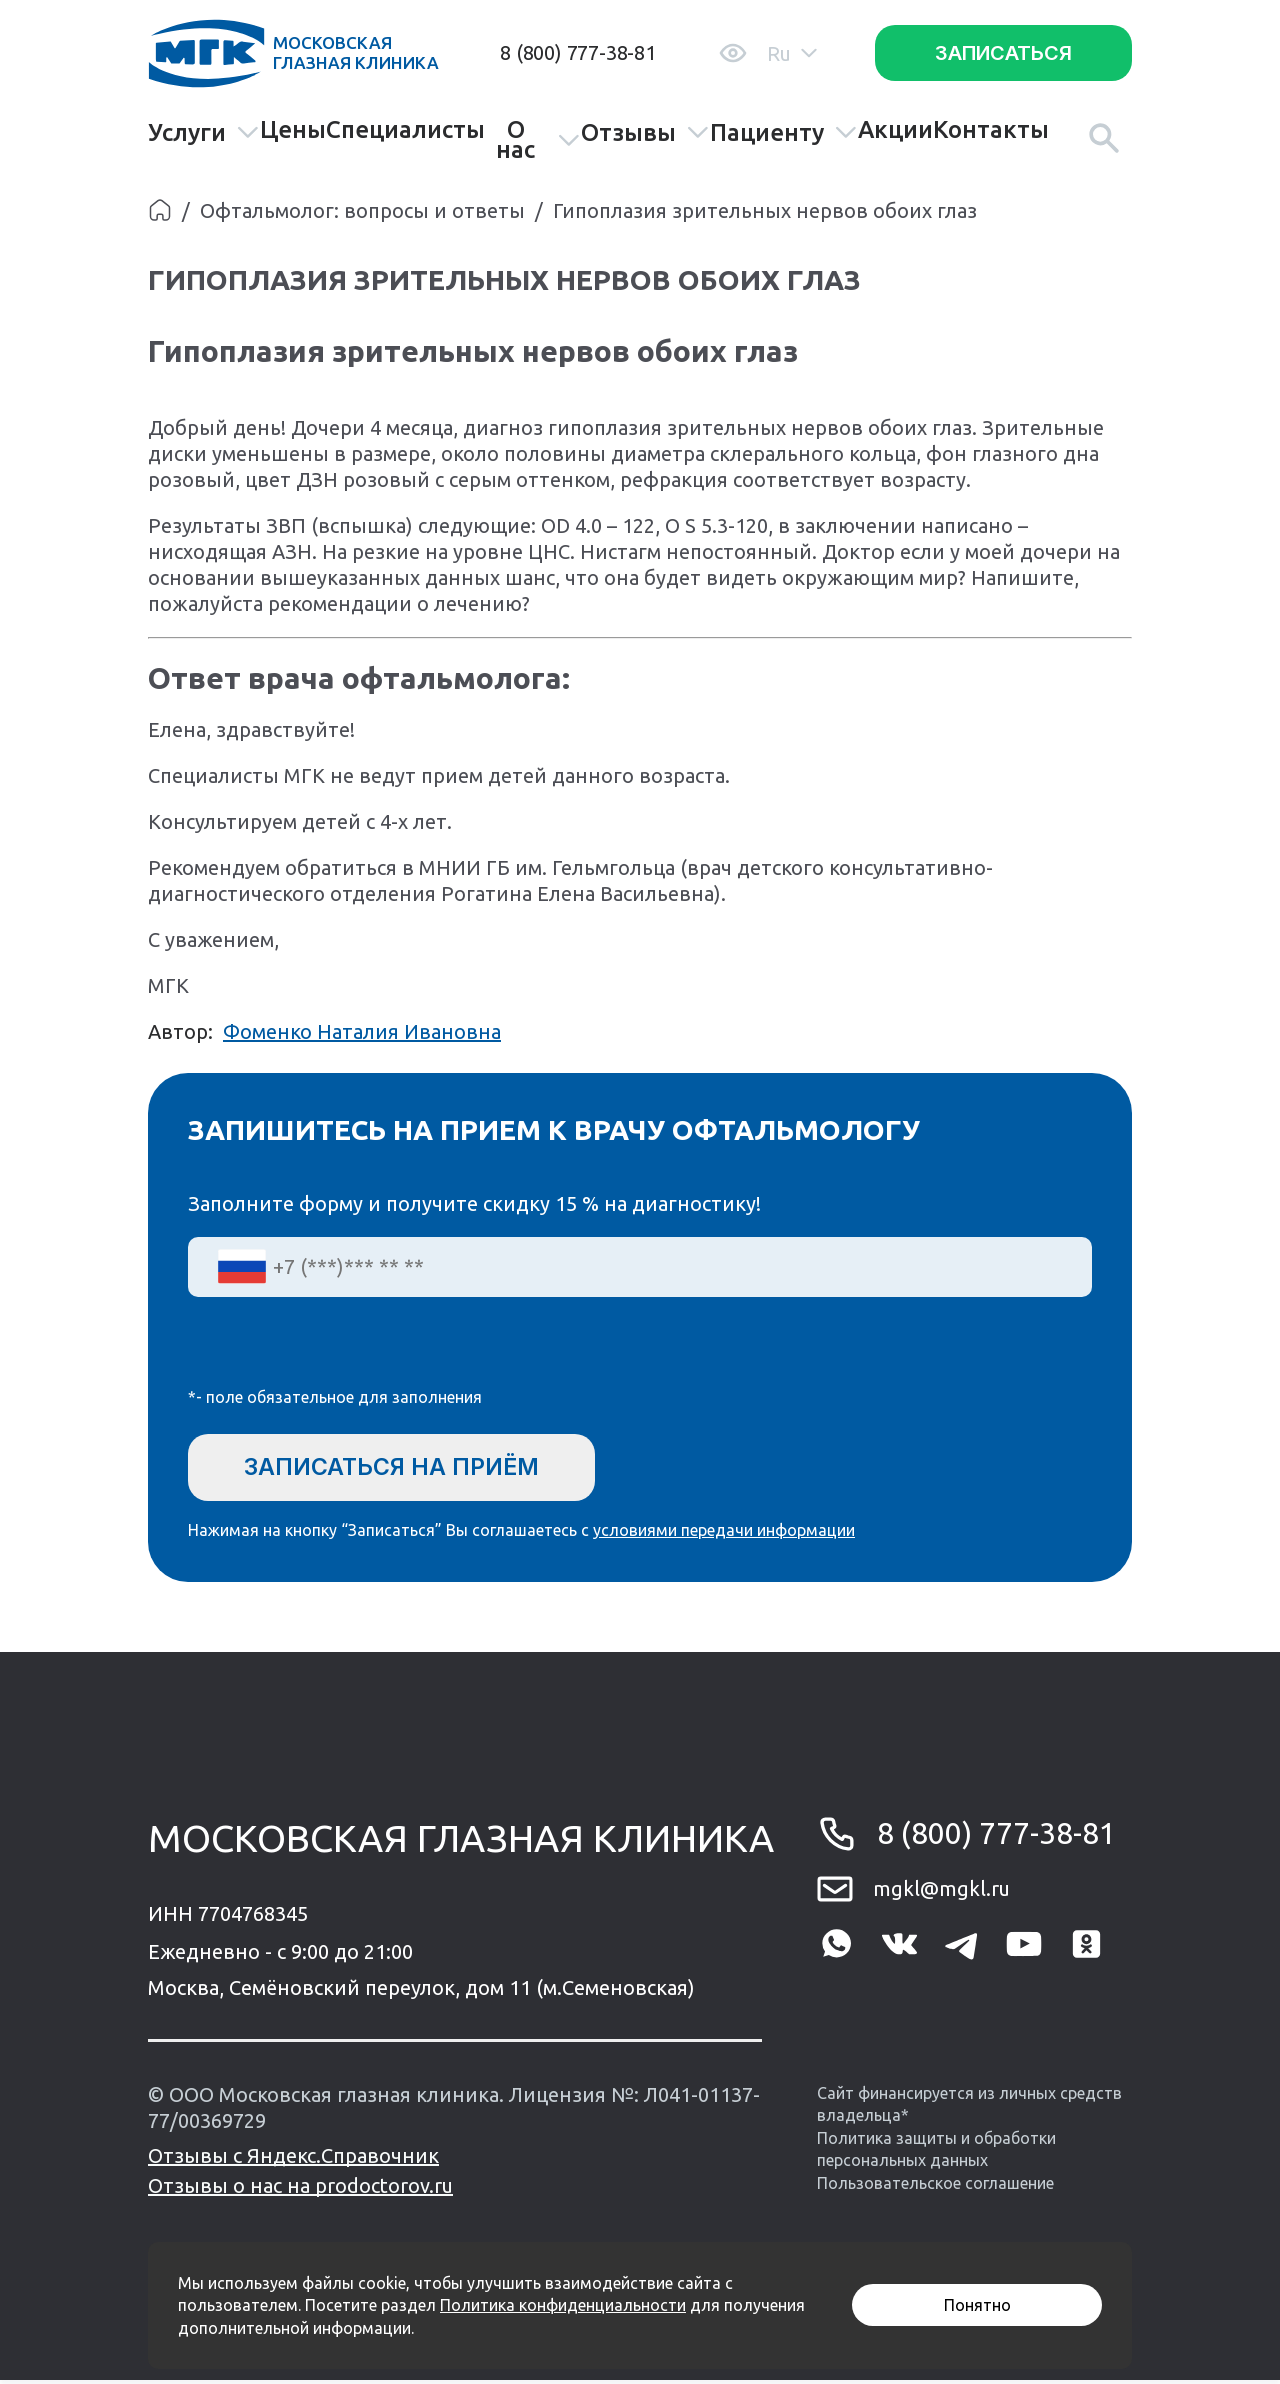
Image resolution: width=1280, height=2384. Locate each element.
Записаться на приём (401, 1467)
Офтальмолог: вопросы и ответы (362, 210)
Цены (293, 130)
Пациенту (784, 132)
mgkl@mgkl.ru (941, 1891)
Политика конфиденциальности (563, 2305)
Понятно (977, 2305)
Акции (895, 130)
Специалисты (405, 130)
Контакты (991, 130)
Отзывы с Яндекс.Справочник (293, 2159)
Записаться (1003, 53)
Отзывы (645, 132)
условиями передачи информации (724, 1534)
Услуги (204, 132)
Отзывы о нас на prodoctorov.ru (300, 2189)
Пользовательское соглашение (935, 2186)
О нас (538, 140)
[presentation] (340, 1355)
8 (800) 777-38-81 (578, 52)
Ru (792, 53)
